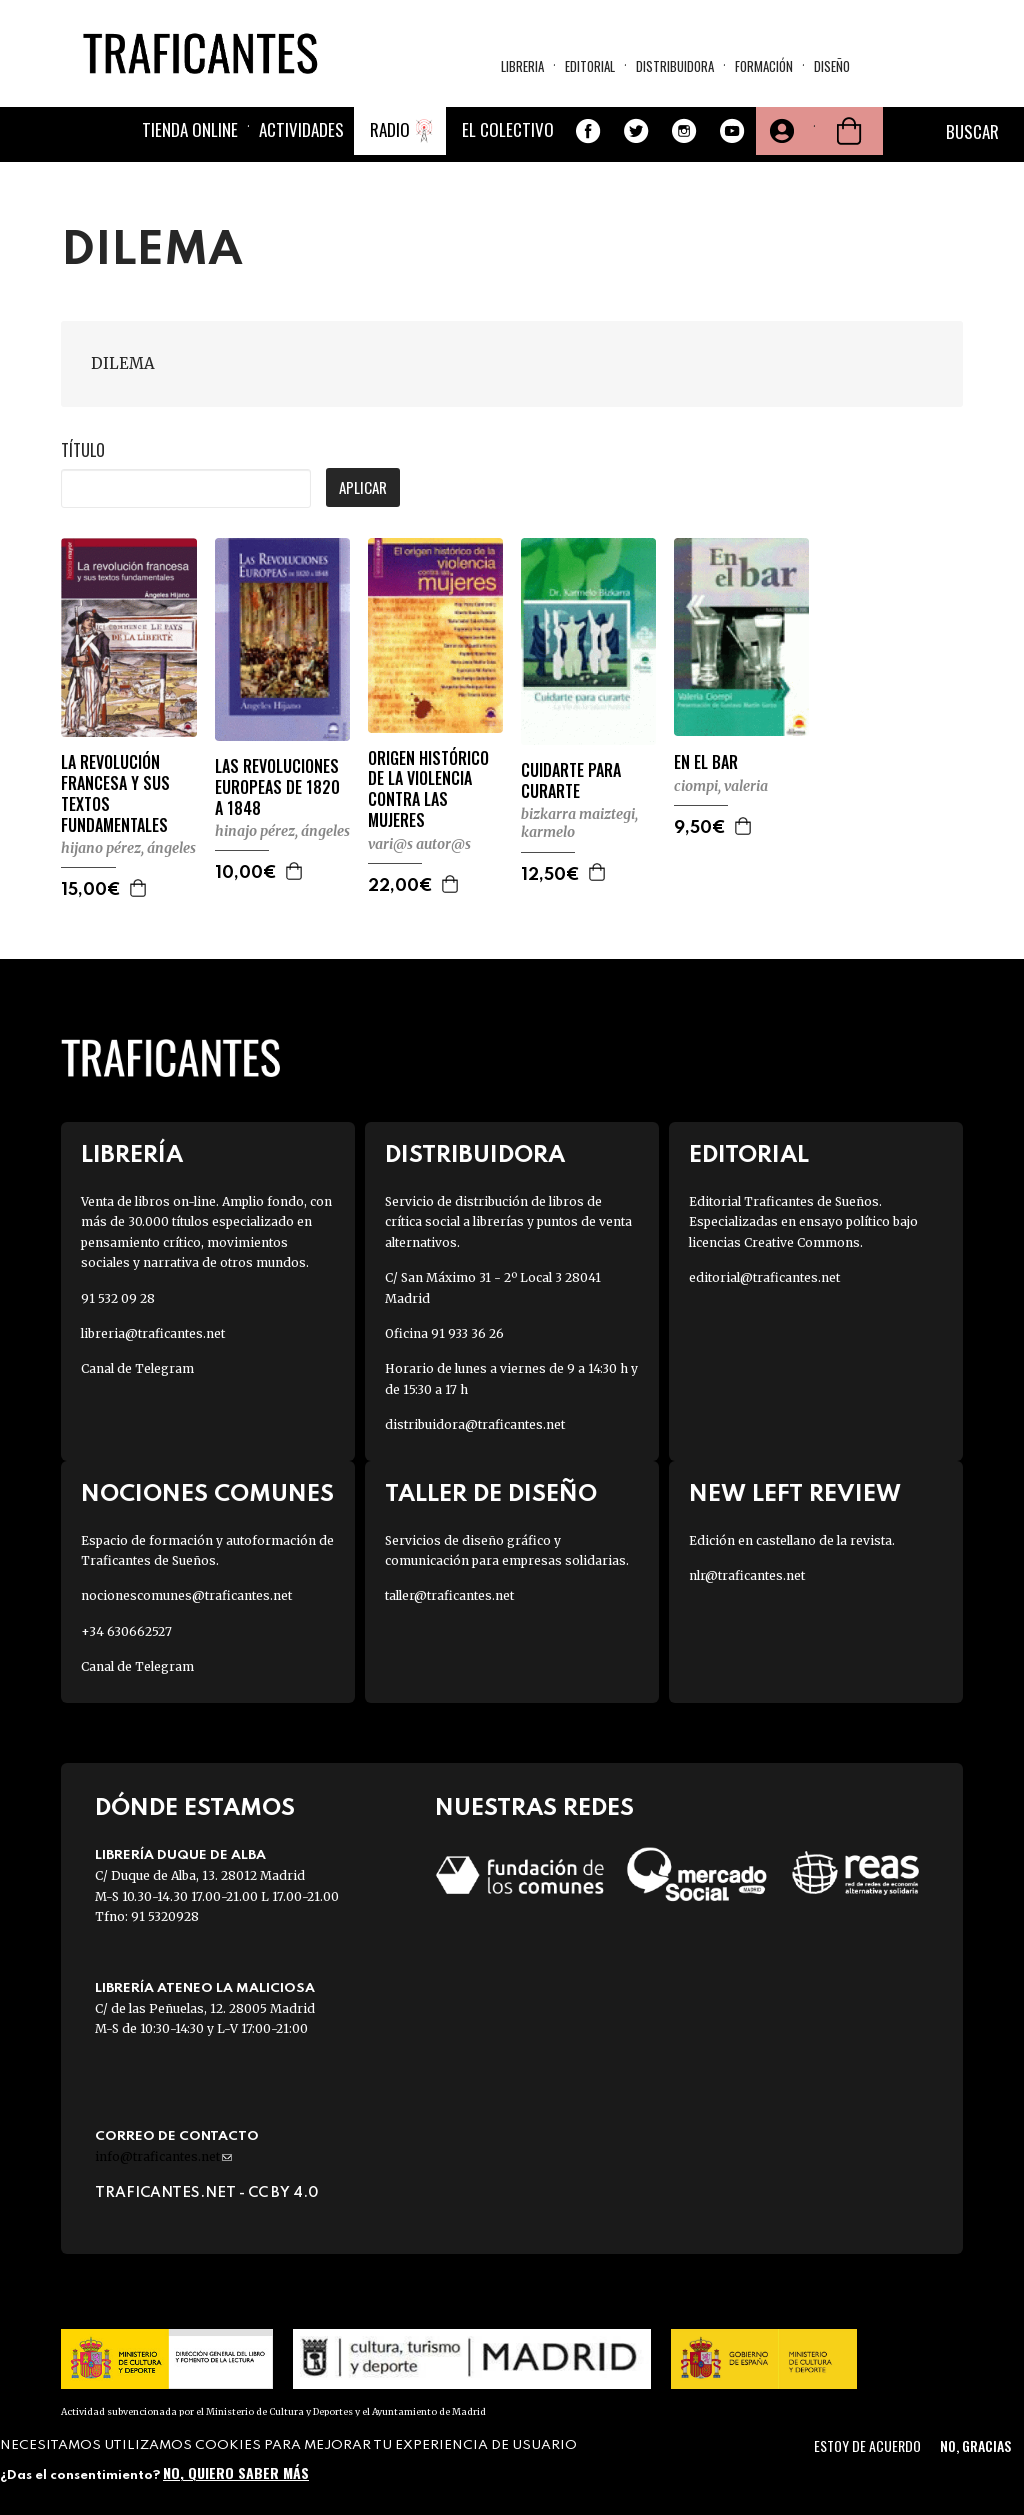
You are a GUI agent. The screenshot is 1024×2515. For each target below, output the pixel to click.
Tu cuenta (780, 131)
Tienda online (190, 129)
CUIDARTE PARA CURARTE (571, 781)
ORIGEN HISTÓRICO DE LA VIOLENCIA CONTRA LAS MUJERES (428, 789)
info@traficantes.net (163, 2156)
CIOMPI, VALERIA (721, 786)
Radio (390, 129)
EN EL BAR (706, 762)
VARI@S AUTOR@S (419, 844)
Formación (764, 66)
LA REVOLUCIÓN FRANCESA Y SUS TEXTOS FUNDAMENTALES (115, 793)
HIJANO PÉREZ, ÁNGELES (128, 848)
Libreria (522, 66)
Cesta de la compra (849, 131)
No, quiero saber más (236, 2472)
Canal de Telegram (137, 1368)
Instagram (684, 131)
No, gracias (975, 2445)
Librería (132, 1155)
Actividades (301, 129)
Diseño (832, 66)
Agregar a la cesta (139, 888)
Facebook (588, 131)
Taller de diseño (491, 1494)
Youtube (732, 131)
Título (83, 450)
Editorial (590, 66)
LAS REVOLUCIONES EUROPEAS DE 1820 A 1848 (277, 787)
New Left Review (795, 1494)
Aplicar (363, 487)
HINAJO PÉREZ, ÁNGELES (282, 831)
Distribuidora (675, 66)
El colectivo (508, 129)
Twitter (636, 131)
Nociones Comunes (207, 1494)
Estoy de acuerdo (867, 2445)
